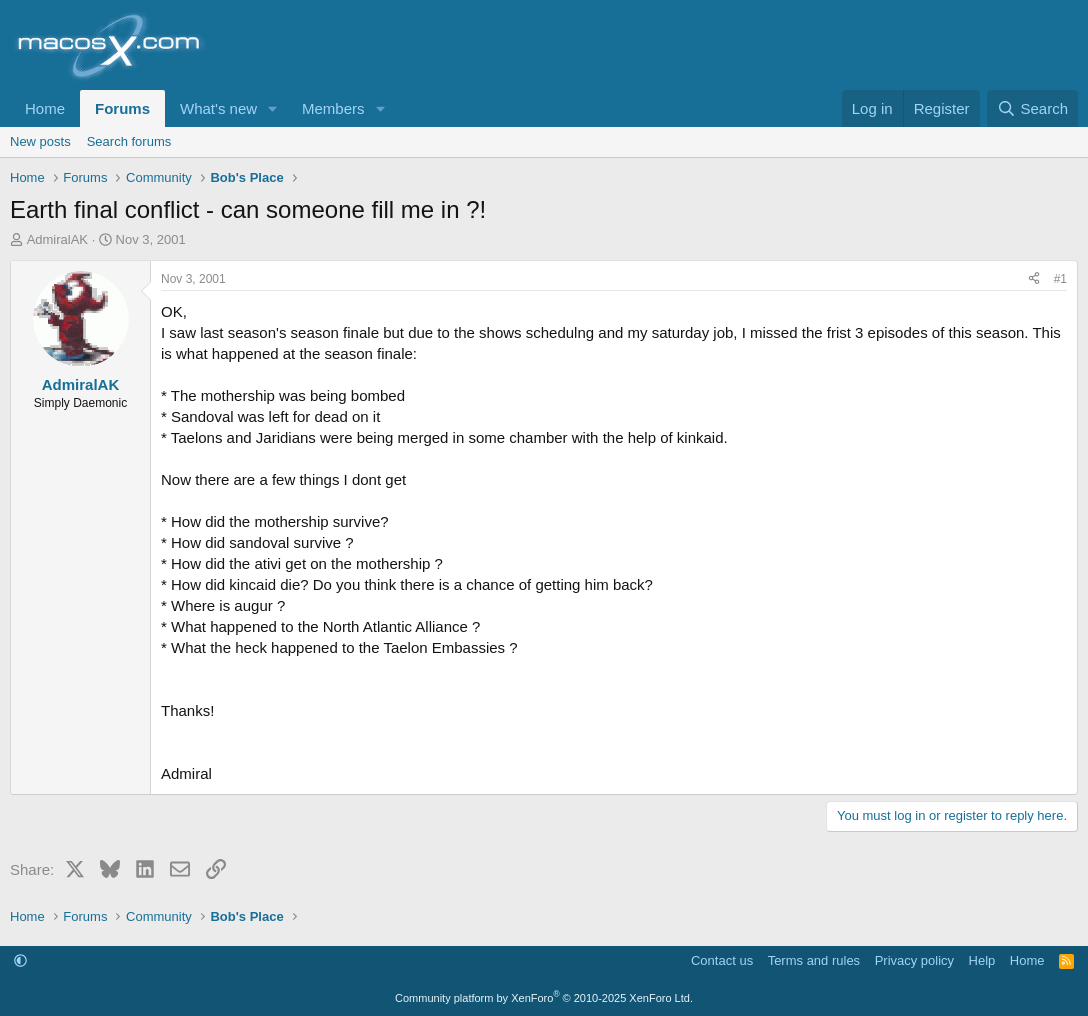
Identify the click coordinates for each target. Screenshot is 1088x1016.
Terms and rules (814, 960)
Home (45, 108)
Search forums (129, 141)
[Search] (1032, 108)
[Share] (1034, 279)
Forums (122, 108)
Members (333, 108)
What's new (218, 108)
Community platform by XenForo (544, 998)
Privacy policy (914, 960)
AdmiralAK (57, 239)
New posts (40, 141)
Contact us (722, 960)
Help (982, 960)
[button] (273, 108)
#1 (1060, 279)
